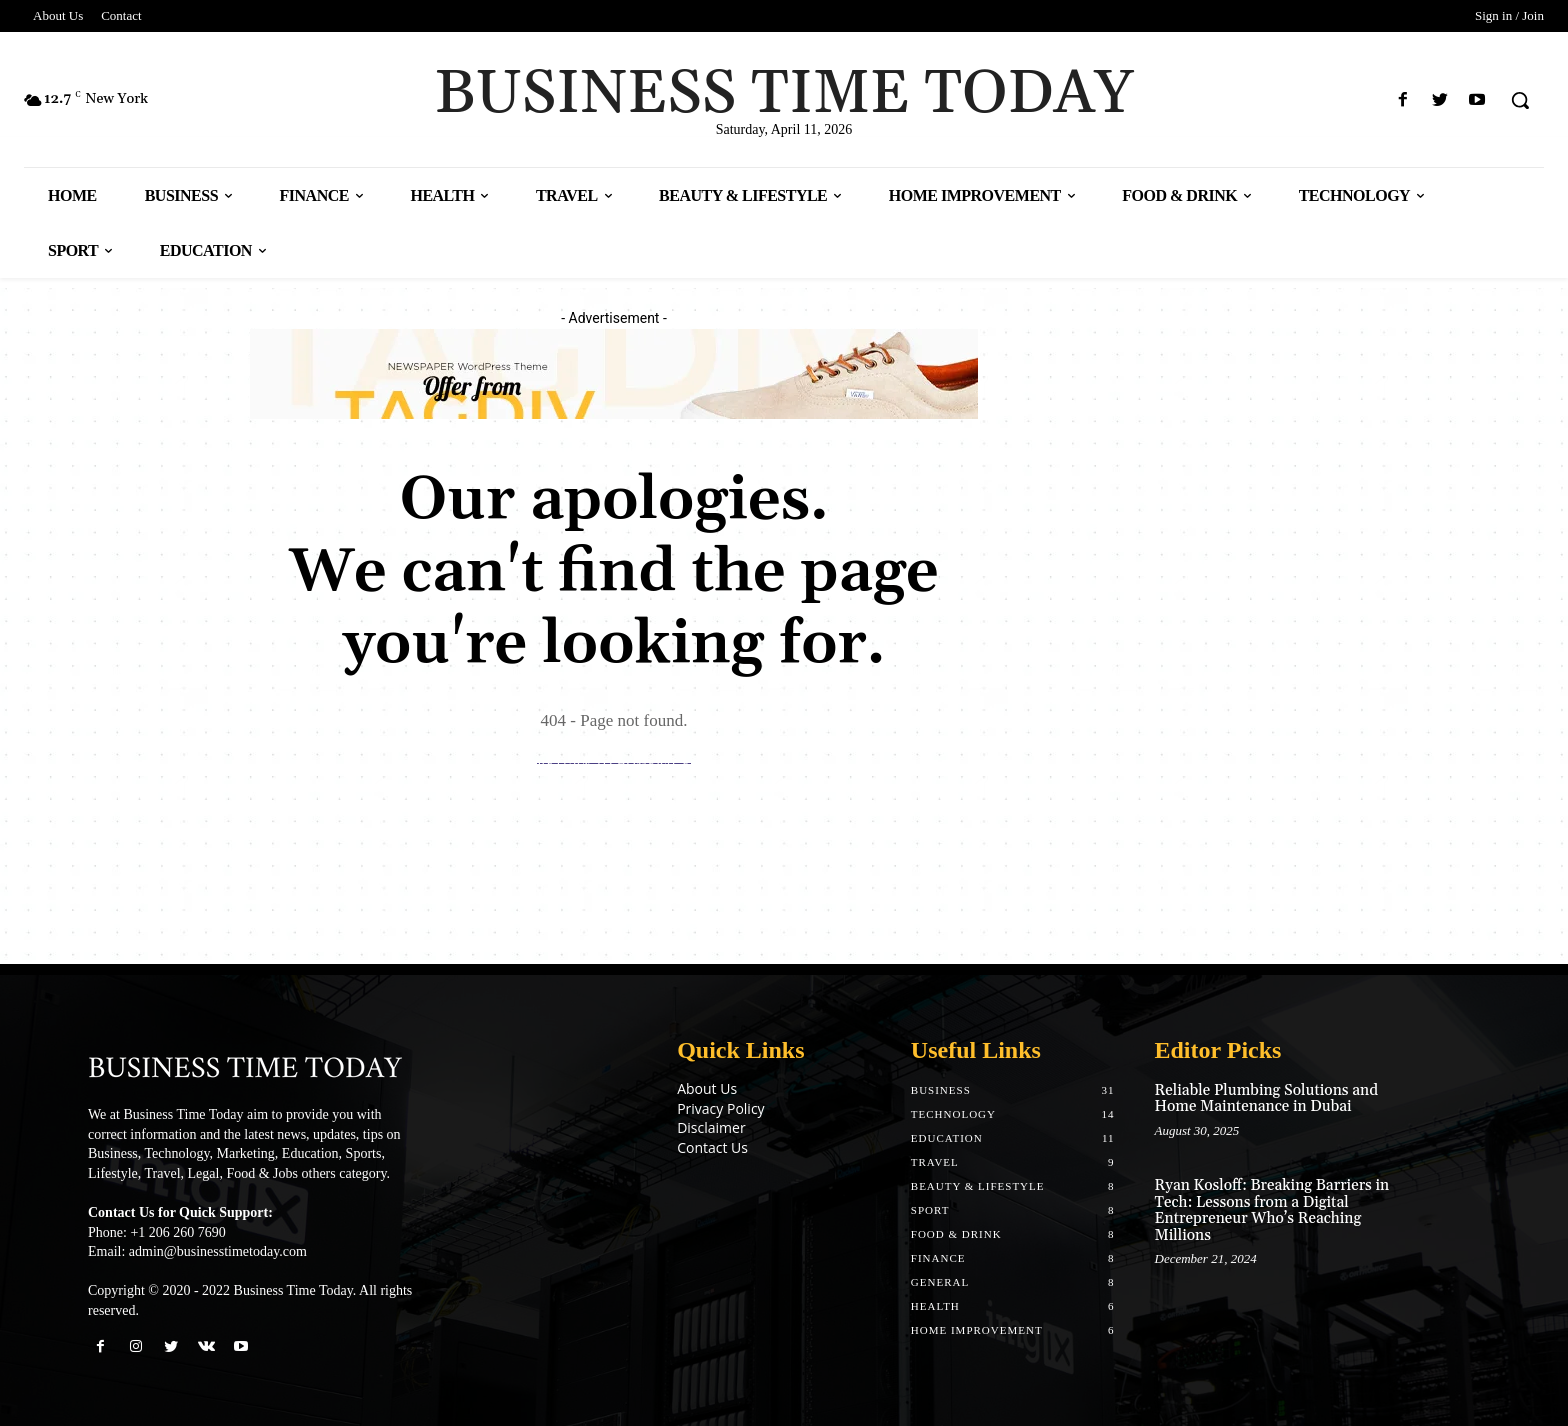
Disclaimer (711, 1127)
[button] (1520, 100)
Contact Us (712, 1147)
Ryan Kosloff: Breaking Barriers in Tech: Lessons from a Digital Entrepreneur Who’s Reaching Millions (1272, 1210)
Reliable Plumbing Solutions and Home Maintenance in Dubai (1267, 1099)
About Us (707, 1088)
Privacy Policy (720, 1108)
